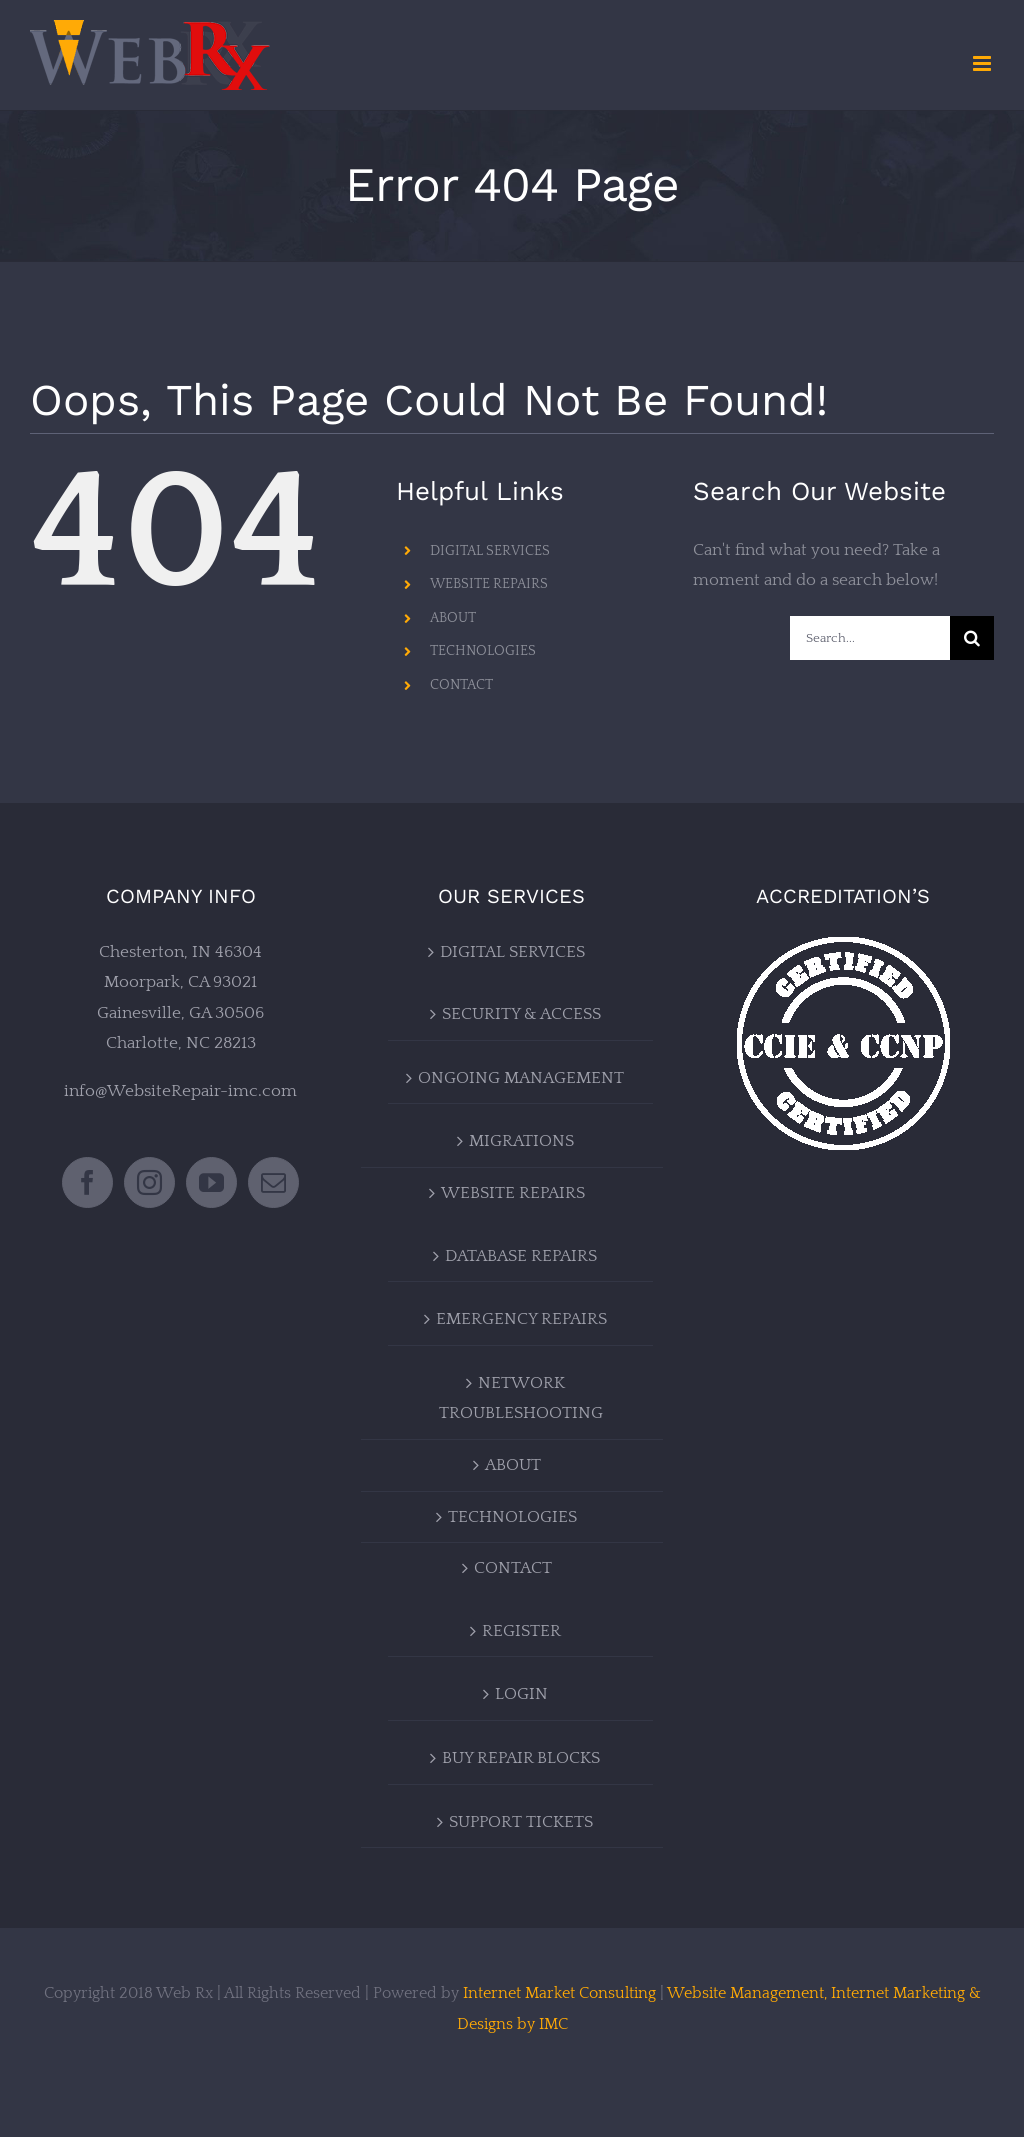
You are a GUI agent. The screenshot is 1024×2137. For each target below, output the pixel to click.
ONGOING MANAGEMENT (521, 1078)
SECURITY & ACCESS (521, 1014)
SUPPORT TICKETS (521, 1822)
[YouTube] (211, 1182)
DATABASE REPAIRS (521, 1256)
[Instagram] (149, 1182)
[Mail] (273, 1182)
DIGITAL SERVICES (490, 551)
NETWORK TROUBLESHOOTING (521, 1398)
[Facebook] (87, 1182)
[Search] (972, 638)
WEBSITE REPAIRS (489, 584)
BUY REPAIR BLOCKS (521, 1758)
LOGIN (521, 1694)
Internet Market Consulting (559, 1993)
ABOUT (453, 618)
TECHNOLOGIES (483, 651)
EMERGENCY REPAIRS (521, 1319)
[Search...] (870, 638)
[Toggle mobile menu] (983, 63)
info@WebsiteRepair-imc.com (180, 1091)
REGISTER (521, 1631)
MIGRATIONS (521, 1141)
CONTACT (461, 685)
